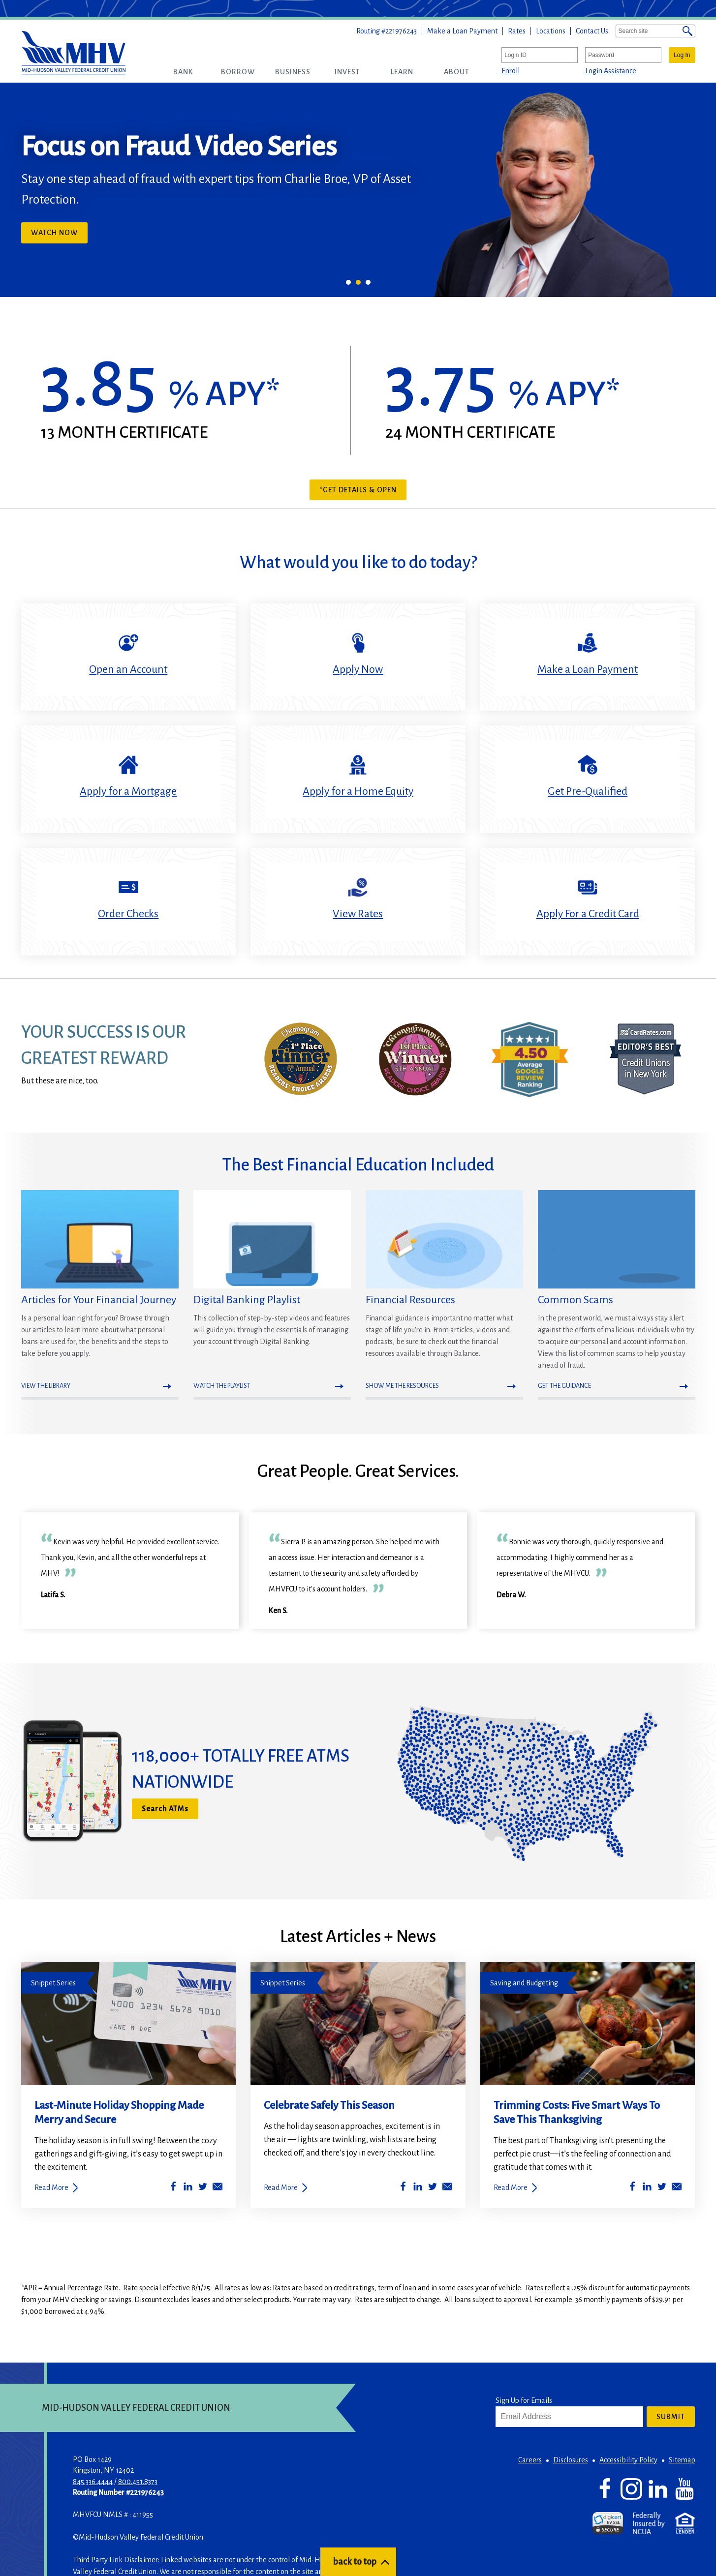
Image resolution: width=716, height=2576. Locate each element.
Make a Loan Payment (462, 31)
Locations (550, 31)
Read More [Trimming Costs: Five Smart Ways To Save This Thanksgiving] (511, 2187)
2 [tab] (358, 282)
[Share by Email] (217, 2188)
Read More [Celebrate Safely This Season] (281, 2187)
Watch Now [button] (59, 235)
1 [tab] (348, 282)
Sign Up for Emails (524, 2400)
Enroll (510, 71)
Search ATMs (165, 1809)
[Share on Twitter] (203, 2188)
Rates (517, 31)
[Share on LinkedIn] (188, 2188)
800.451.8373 (137, 2482)
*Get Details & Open (358, 490)
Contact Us (592, 31)
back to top (354, 2562)
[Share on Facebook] (173, 2188)
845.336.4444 (93, 2482)
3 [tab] (368, 282)
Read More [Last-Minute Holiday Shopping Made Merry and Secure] (51, 2187)
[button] (183, 72)
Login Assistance (610, 71)
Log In (682, 55)
